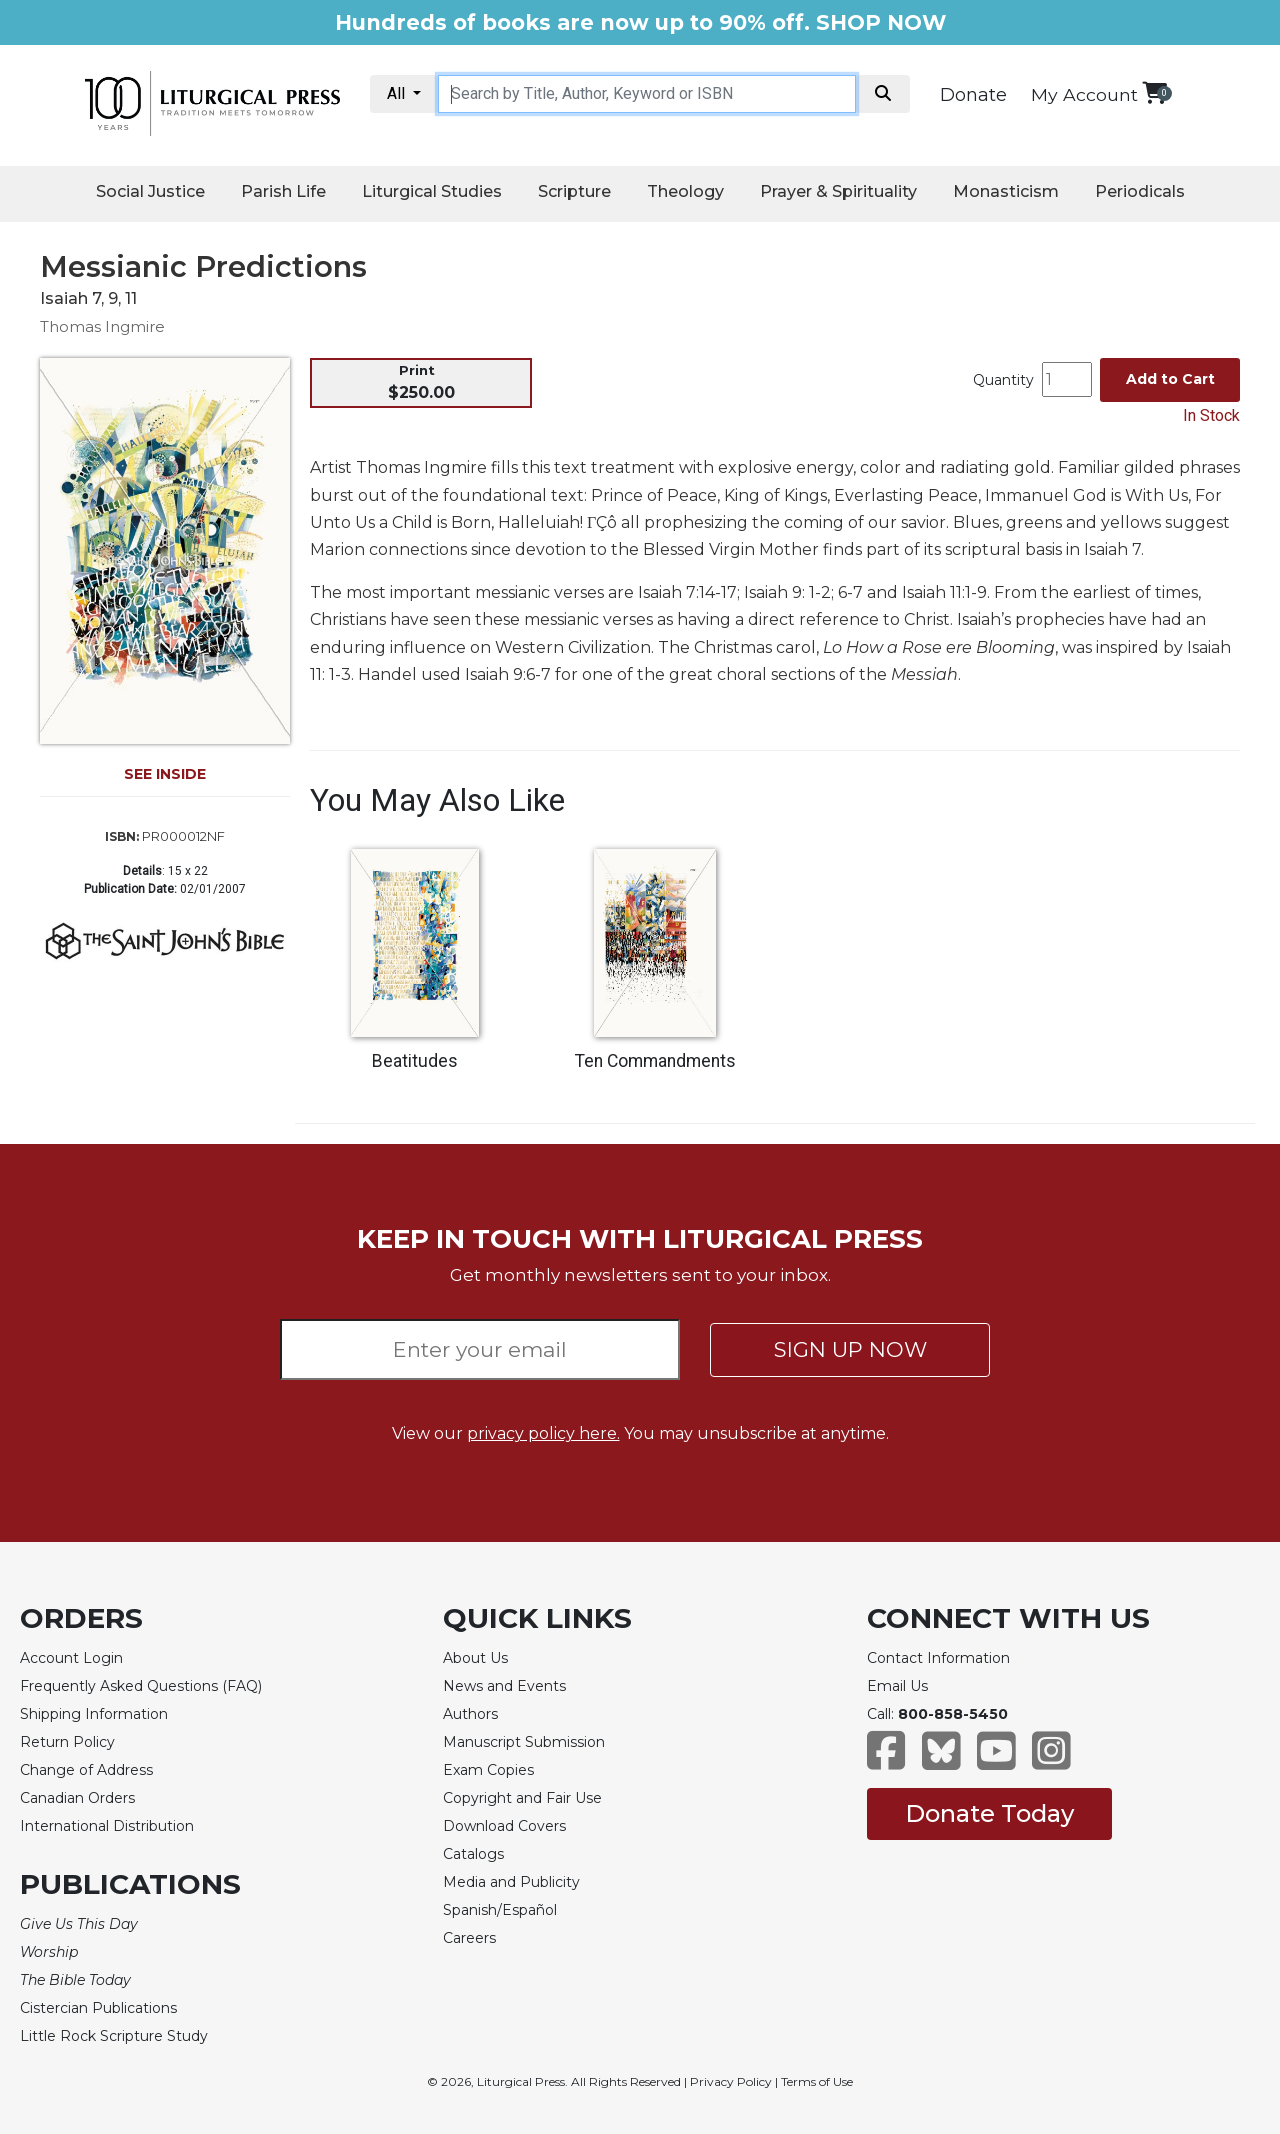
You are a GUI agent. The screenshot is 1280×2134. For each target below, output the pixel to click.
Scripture (574, 191)
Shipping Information (94, 1714)
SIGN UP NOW (850, 1349)
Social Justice (150, 191)
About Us (475, 1658)
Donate (973, 95)
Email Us (897, 1686)
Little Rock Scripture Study (114, 2036)
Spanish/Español (500, 1910)
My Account (1084, 94)
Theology (685, 191)
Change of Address (86, 1770)
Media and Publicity (511, 1882)
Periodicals (1140, 191)
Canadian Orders (77, 1798)
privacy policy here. (543, 1433)
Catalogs (473, 1854)
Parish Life (283, 191)
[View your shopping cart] (1154, 92)
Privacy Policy (731, 2081)
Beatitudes (415, 1061)
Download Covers (504, 1826)
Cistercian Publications (98, 2008)
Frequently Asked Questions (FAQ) (141, 1686)
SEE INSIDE (165, 774)
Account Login (71, 1658)
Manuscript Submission (524, 1742)
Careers (469, 1938)
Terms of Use (817, 2081)
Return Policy (67, 1742)
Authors (470, 1714)
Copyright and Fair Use (522, 1798)
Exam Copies (488, 1770)
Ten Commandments (655, 1061)
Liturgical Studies (432, 191)
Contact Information (938, 1658)
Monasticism (1006, 191)
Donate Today (989, 1813)
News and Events (504, 1686)
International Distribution (107, 1826)
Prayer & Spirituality (838, 191)
